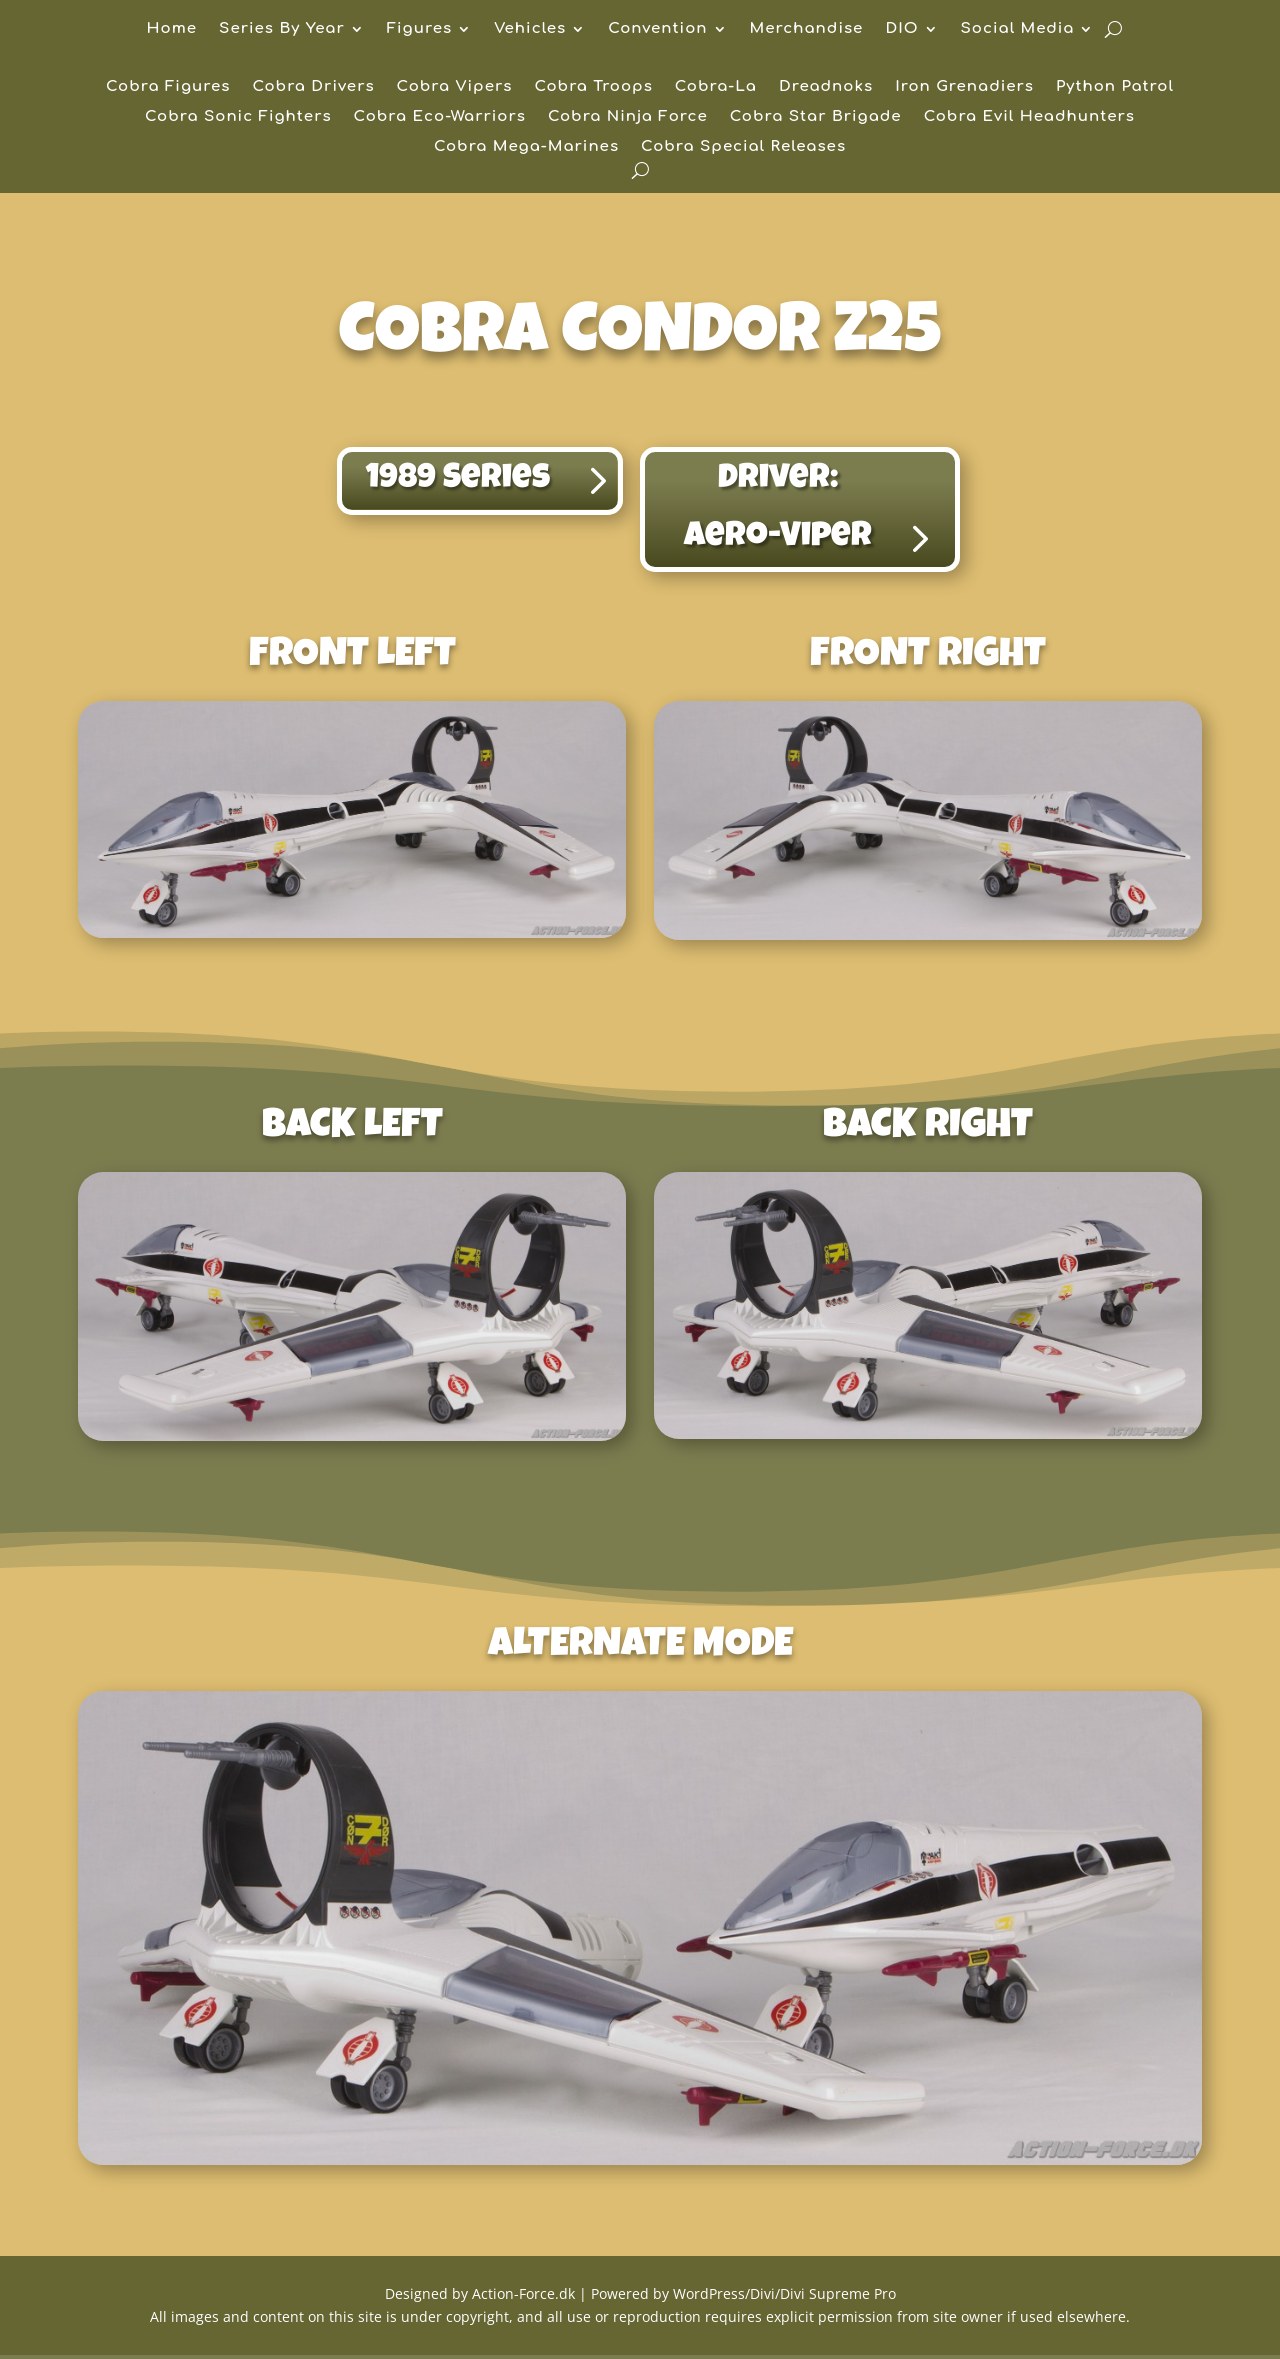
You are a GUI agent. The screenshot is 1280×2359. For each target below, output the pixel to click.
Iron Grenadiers (964, 87)
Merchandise (807, 29)
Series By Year (282, 29)
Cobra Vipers (455, 87)
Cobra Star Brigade (816, 117)
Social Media (1018, 29)
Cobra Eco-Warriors (440, 117)
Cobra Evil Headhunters (1029, 117)
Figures (419, 29)
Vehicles (530, 29)
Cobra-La (716, 87)
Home (172, 29)
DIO (901, 29)
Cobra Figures (168, 87)
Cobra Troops (593, 87)
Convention (657, 29)
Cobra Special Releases (743, 147)
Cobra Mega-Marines (526, 147)
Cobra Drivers (313, 87)
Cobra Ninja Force (628, 117)
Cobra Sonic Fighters (238, 117)
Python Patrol (1115, 87)
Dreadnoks (826, 87)
